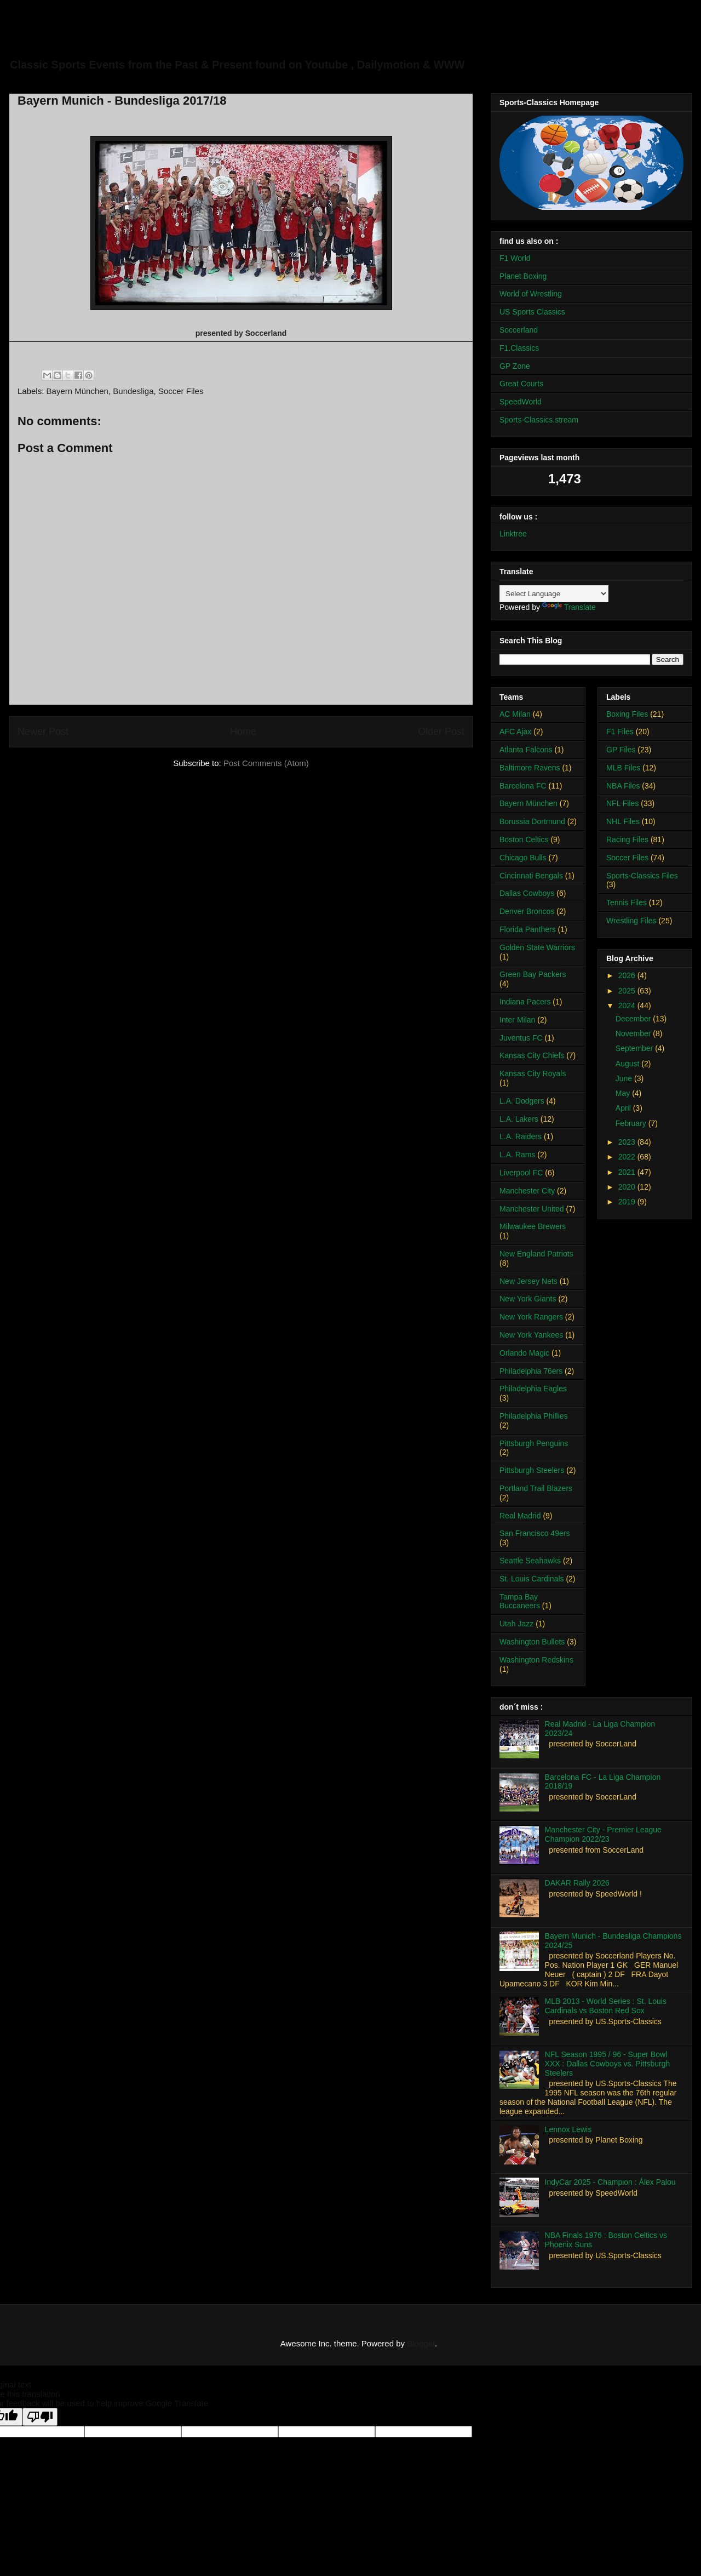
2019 (627, 1201)
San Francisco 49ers (534, 1533)
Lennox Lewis (568, 2129)
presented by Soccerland (241, 333)
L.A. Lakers (518, 1119)
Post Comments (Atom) (266, 763)
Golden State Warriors (537, 947)
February (632, 1123)
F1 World (515, 258)
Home (243, 731)
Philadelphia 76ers (530, 1371)
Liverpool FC (521, 1172)
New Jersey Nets (528, 1281)
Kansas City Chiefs (531, 1055)
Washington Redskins (536, 1659)
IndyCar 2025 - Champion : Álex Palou (610, 2182)
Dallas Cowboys (526, 893)
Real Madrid (520, 1515)
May (624, 1093)
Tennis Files (626, 902)
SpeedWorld (520, 401)
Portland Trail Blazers (535, 1488)
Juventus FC (521, 1037)
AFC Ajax (515, 731)
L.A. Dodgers (521, 1100)
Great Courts (521, 383)
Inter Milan (517, 1019)
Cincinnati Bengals (531, 875)
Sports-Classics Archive (134, 40)
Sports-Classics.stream (538, 419)
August (628, 1063)
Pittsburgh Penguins (533, 1443)
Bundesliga (133, 391)
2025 (627, 990)
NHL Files (623, 821)
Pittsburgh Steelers (531, 1470)
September (635, 1048)
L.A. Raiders (520, 1136)
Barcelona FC (523, 785)
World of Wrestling (530, 293)
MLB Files (623, 767)
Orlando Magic (524, 1353)
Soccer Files (181, 391)
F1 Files (620, 731)
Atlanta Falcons (526, 749)
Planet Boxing (523, 276)
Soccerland (518, 329)
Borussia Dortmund (532, 821)
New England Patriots (536, 1253)
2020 (627, 1187)
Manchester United (531, 1208)
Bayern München (77, 391)
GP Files (620, 749)
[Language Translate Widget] (553, 593)
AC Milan (515, 714)
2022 (627, 1156)
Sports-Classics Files (642, 875)
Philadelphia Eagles (533, 1388)
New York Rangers (531, 1316)
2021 (627, 1172)
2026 (627, 975)
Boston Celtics (523, 839)
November (634, 1033)
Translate (569, 607)
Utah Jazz (516, 1623)
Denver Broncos (526, 911)
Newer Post (43, 731)
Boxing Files (627, 714)
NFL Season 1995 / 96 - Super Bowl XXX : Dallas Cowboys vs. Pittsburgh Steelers (607, 2063)
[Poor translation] (40, 2417)
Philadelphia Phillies (533, 1416)
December (634, 1018)
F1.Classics (519, 348)
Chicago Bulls (523, 857)
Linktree (513, 533)
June (625, 1078)
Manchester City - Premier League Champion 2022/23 (603, 1834)
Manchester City (527, 1190)
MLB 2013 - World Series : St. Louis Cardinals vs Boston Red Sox (605, 2006)
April (624, 1108)
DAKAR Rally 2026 (577, 1882)
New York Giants (527, 1298)
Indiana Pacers (524, 1001)
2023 (627, 1142)
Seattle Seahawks (530, 1560)
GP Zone (514, 366)
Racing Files (627, 839)
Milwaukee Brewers (532, 1226)
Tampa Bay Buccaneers (519, 1601)
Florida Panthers (527, 929)
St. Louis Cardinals (531, 1578)
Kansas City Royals (532, 1073)
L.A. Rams (517, 1154)
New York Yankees (531, 1334)
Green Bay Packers (532, 974)
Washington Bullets (532, 1641)
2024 (627, 1005)
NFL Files (622, 803)
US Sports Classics (532, 311)
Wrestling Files (631, 920)
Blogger (421, 2343)
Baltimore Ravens (529, 767)
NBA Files (623, 785)
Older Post (441, 731)
